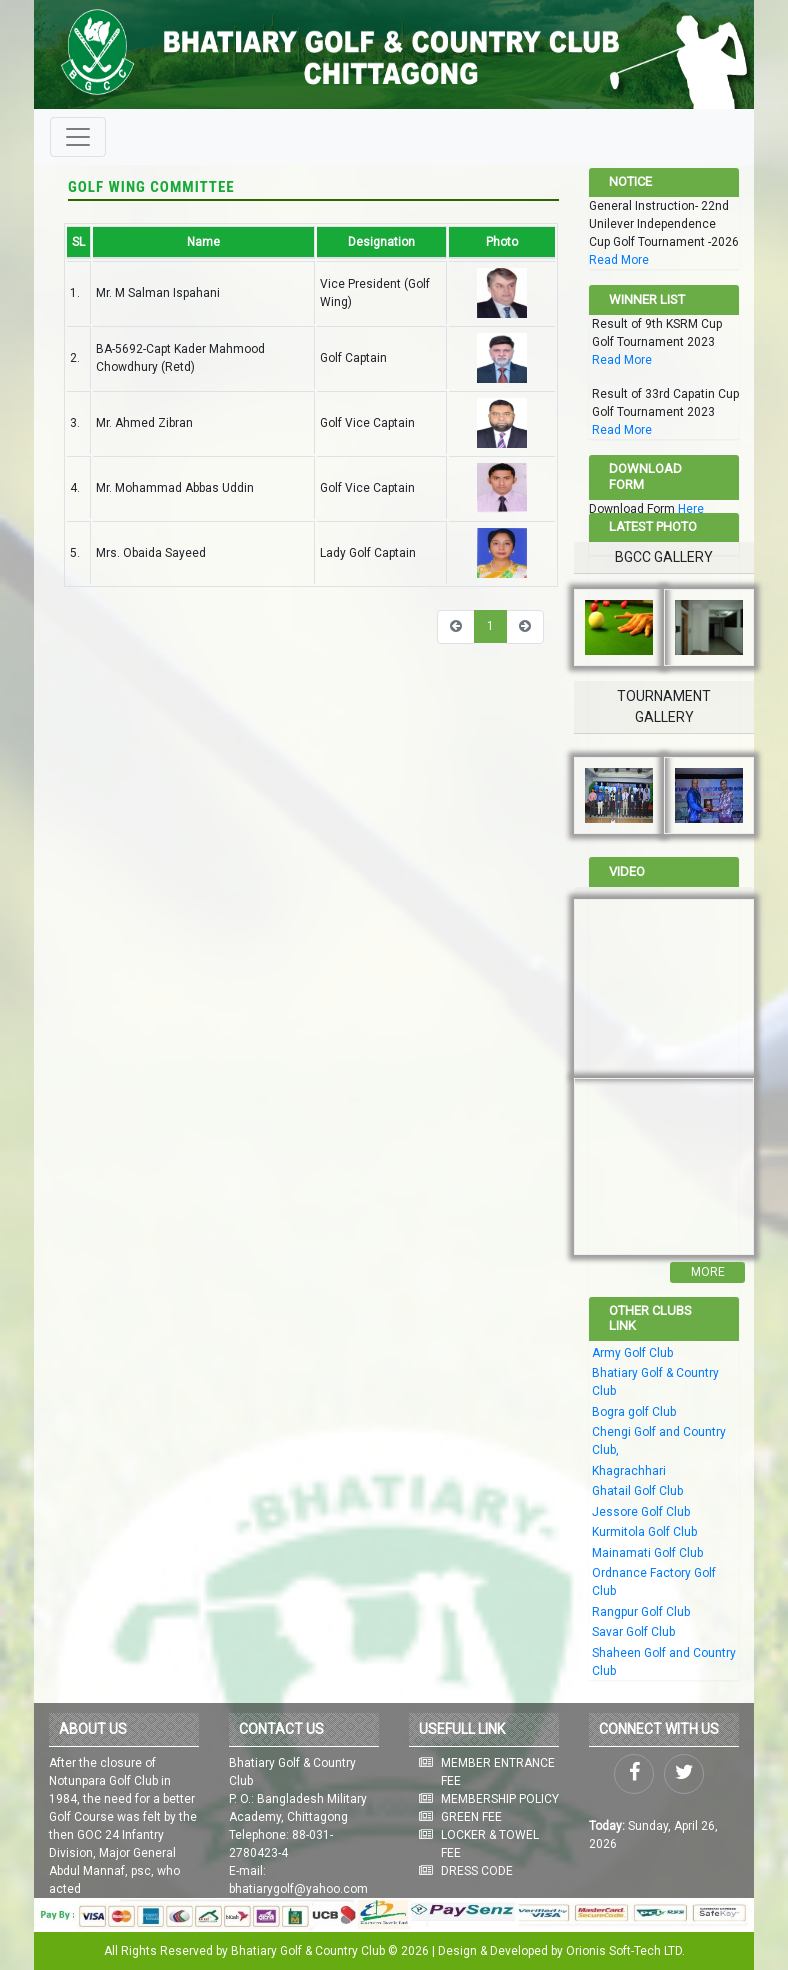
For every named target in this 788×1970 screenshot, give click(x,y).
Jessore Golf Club (641, 1512)
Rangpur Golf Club (641, 1612)
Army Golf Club (632, 1353)
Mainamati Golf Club (647, 1553)
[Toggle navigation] (78, 137)
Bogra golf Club (634, 1412)
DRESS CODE (477, 1871)
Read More (619, 260)
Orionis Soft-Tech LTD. (625, 1951)
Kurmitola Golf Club (644, 1532)
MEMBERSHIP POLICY (500, 1799)
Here (691, 509)
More (708, 1272)
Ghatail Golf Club (637, 1491)
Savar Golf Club (633, 1632)
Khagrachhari (629, 1471)
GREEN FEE (471, 1817)
